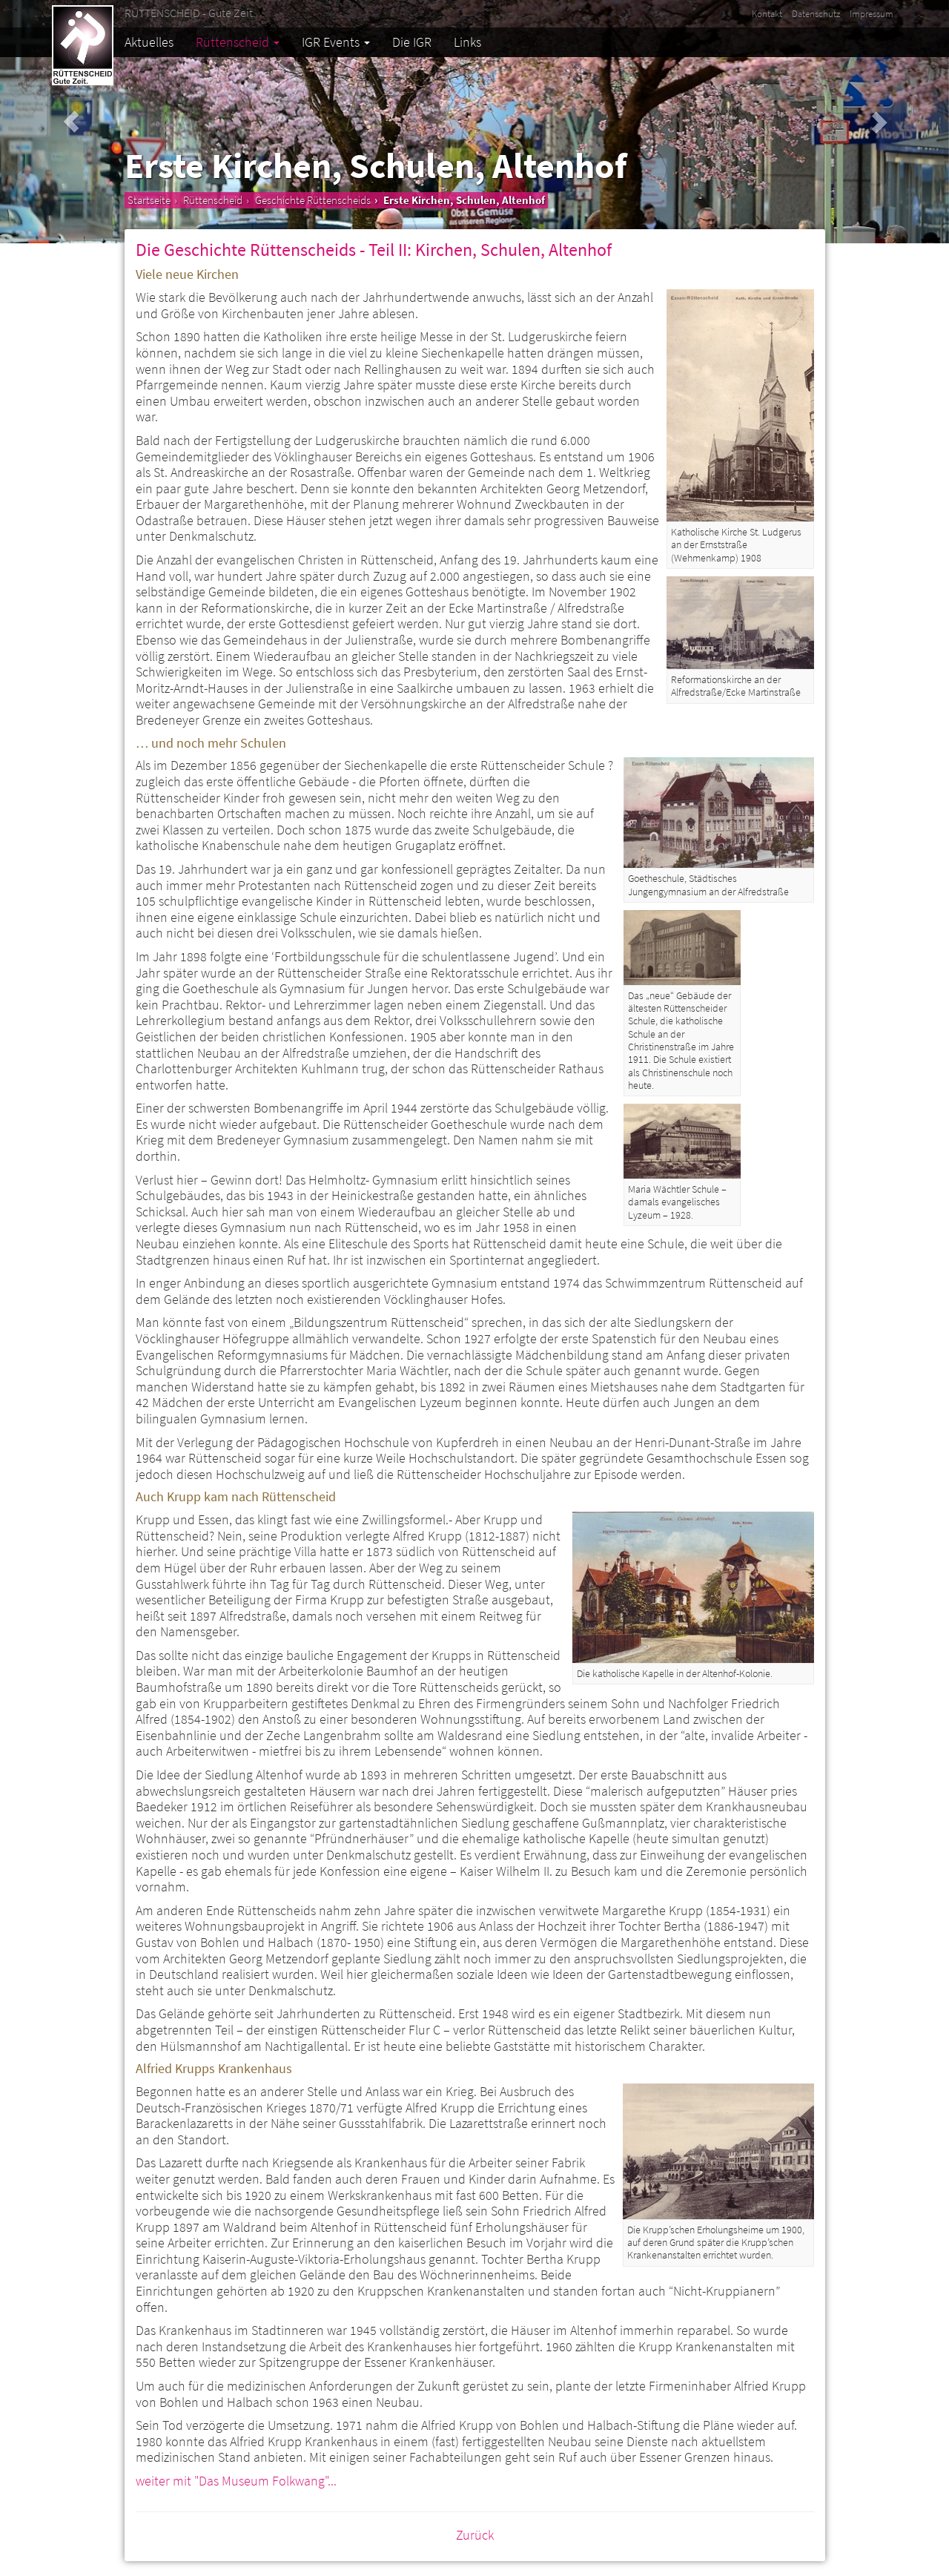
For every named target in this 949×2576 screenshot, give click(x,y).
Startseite (149, 200)
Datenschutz (816, 13)
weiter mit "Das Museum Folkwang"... (236, 2480)
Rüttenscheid (238, 41)
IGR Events (336, 41)
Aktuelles (149, 41)
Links (467, 41)
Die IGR (411, 41)
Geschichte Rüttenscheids (313, 200)
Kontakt (767, 13)
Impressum (871, 13)
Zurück (475, 2534)
